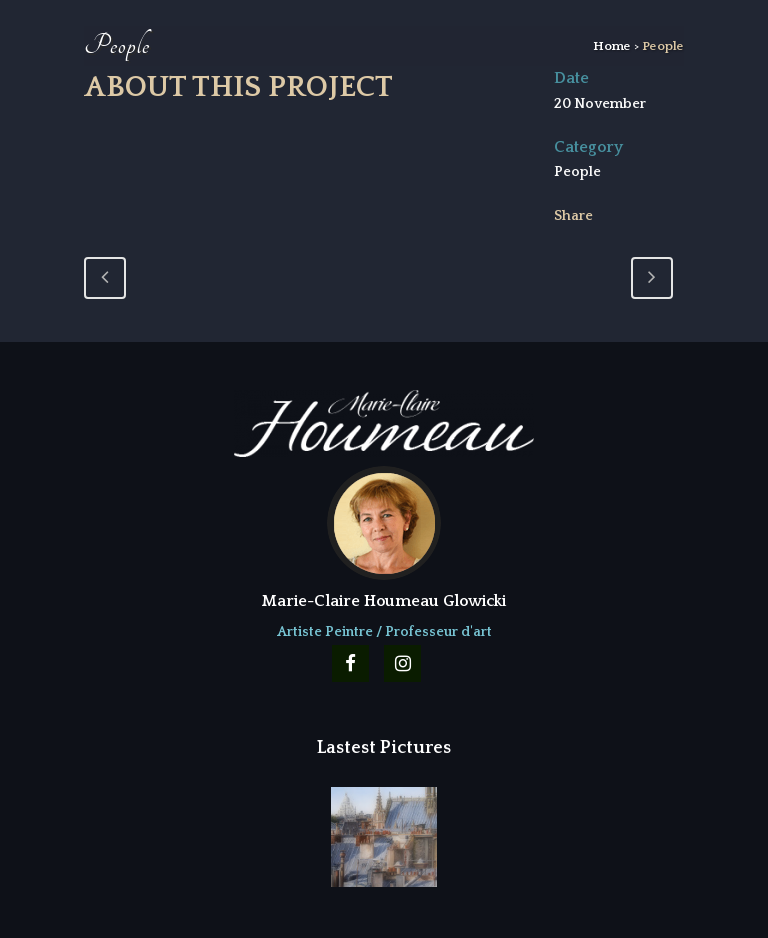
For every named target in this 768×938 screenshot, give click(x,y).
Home (612, 46)
